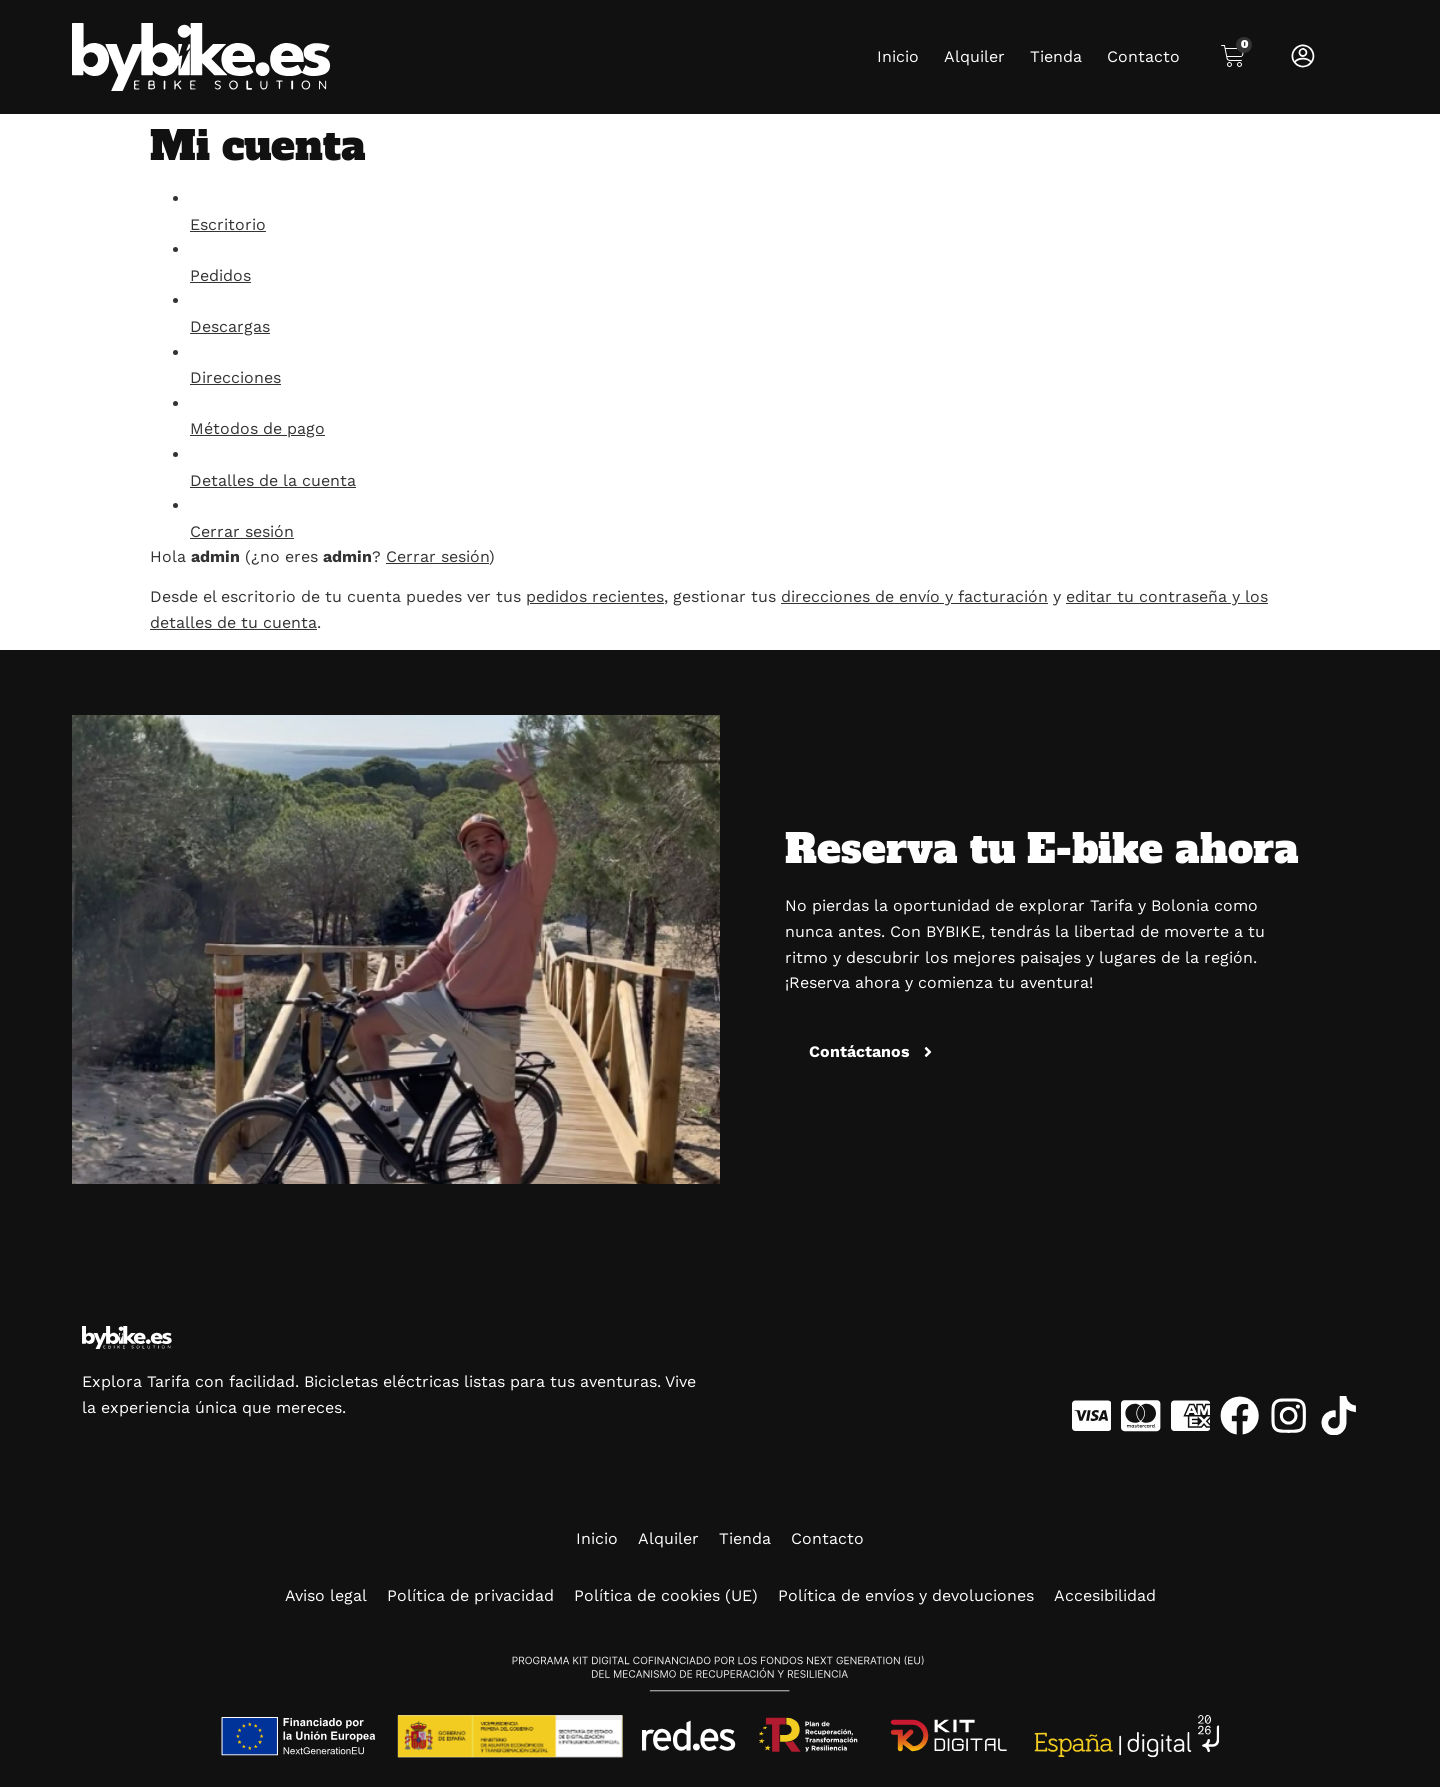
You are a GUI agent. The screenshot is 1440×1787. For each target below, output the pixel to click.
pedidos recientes (595, 596)
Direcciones (235, 377)
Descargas (230, 326)
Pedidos (220, 275)
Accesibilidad (1105, 1595)
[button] (872, 1051)
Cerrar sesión (242, 531)
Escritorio (228, 224)
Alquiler (974, 56)
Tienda (1056, 56)
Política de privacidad (470, 1595)
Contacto (1143, 56)
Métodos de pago (257, 428)
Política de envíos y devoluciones (906, 1595)
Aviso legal (326, 1595)
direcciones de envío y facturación (914, 596)
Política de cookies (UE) (666, 1595)
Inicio (898, 56)
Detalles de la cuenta (273, 480)
